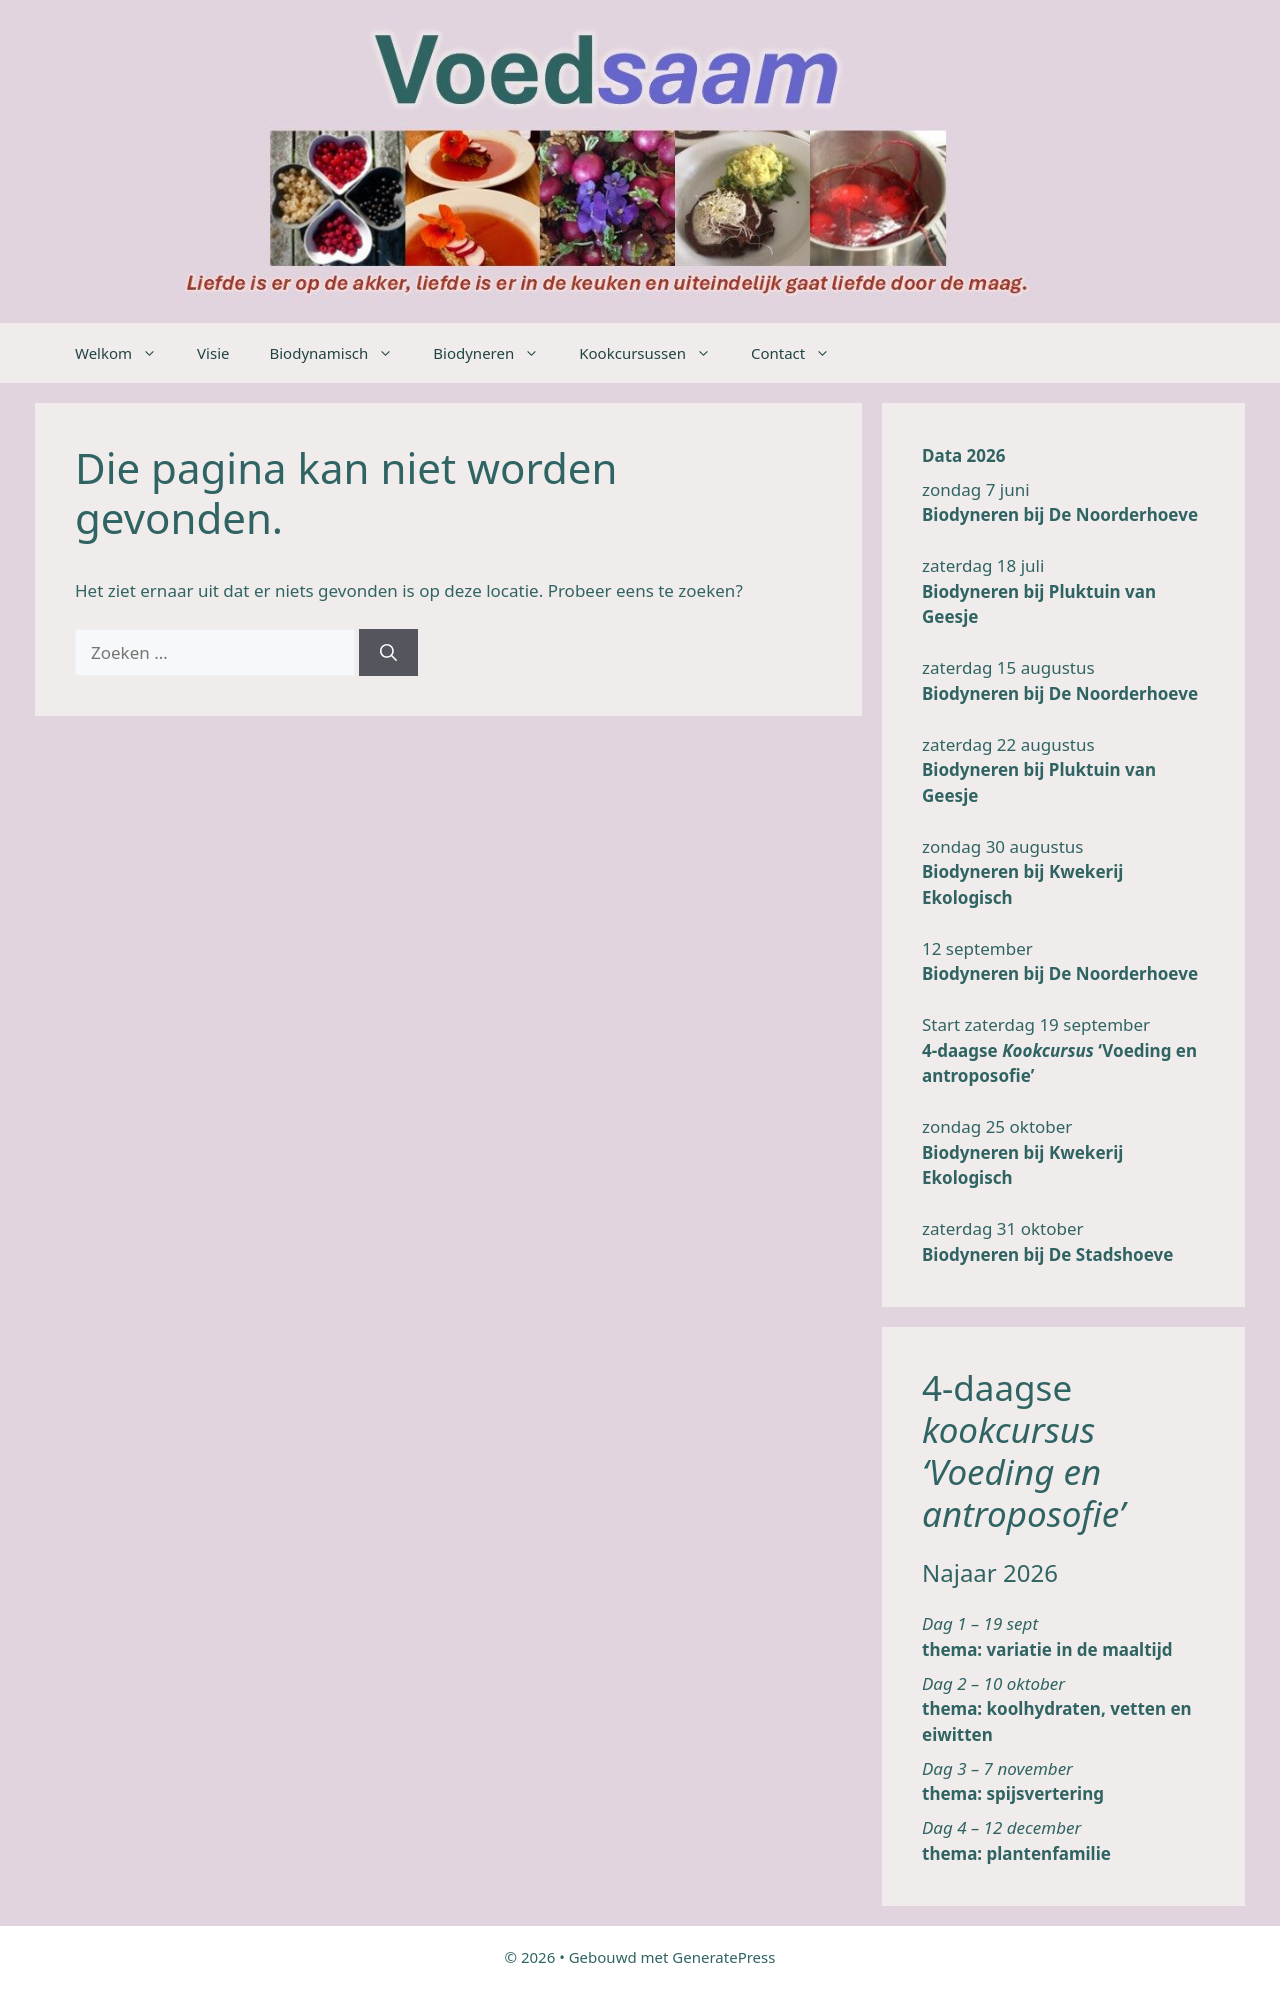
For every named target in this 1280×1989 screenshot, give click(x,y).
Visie (213, 353)
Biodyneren (496, 353)
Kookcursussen (655, 353)
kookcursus (1008, 1429)
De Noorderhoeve (1123, 514)
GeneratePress (723, 1957)
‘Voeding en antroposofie (1020, 1492)
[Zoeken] (388, 653)
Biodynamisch (341, 353)
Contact (800, 353)
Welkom (126, 353)
